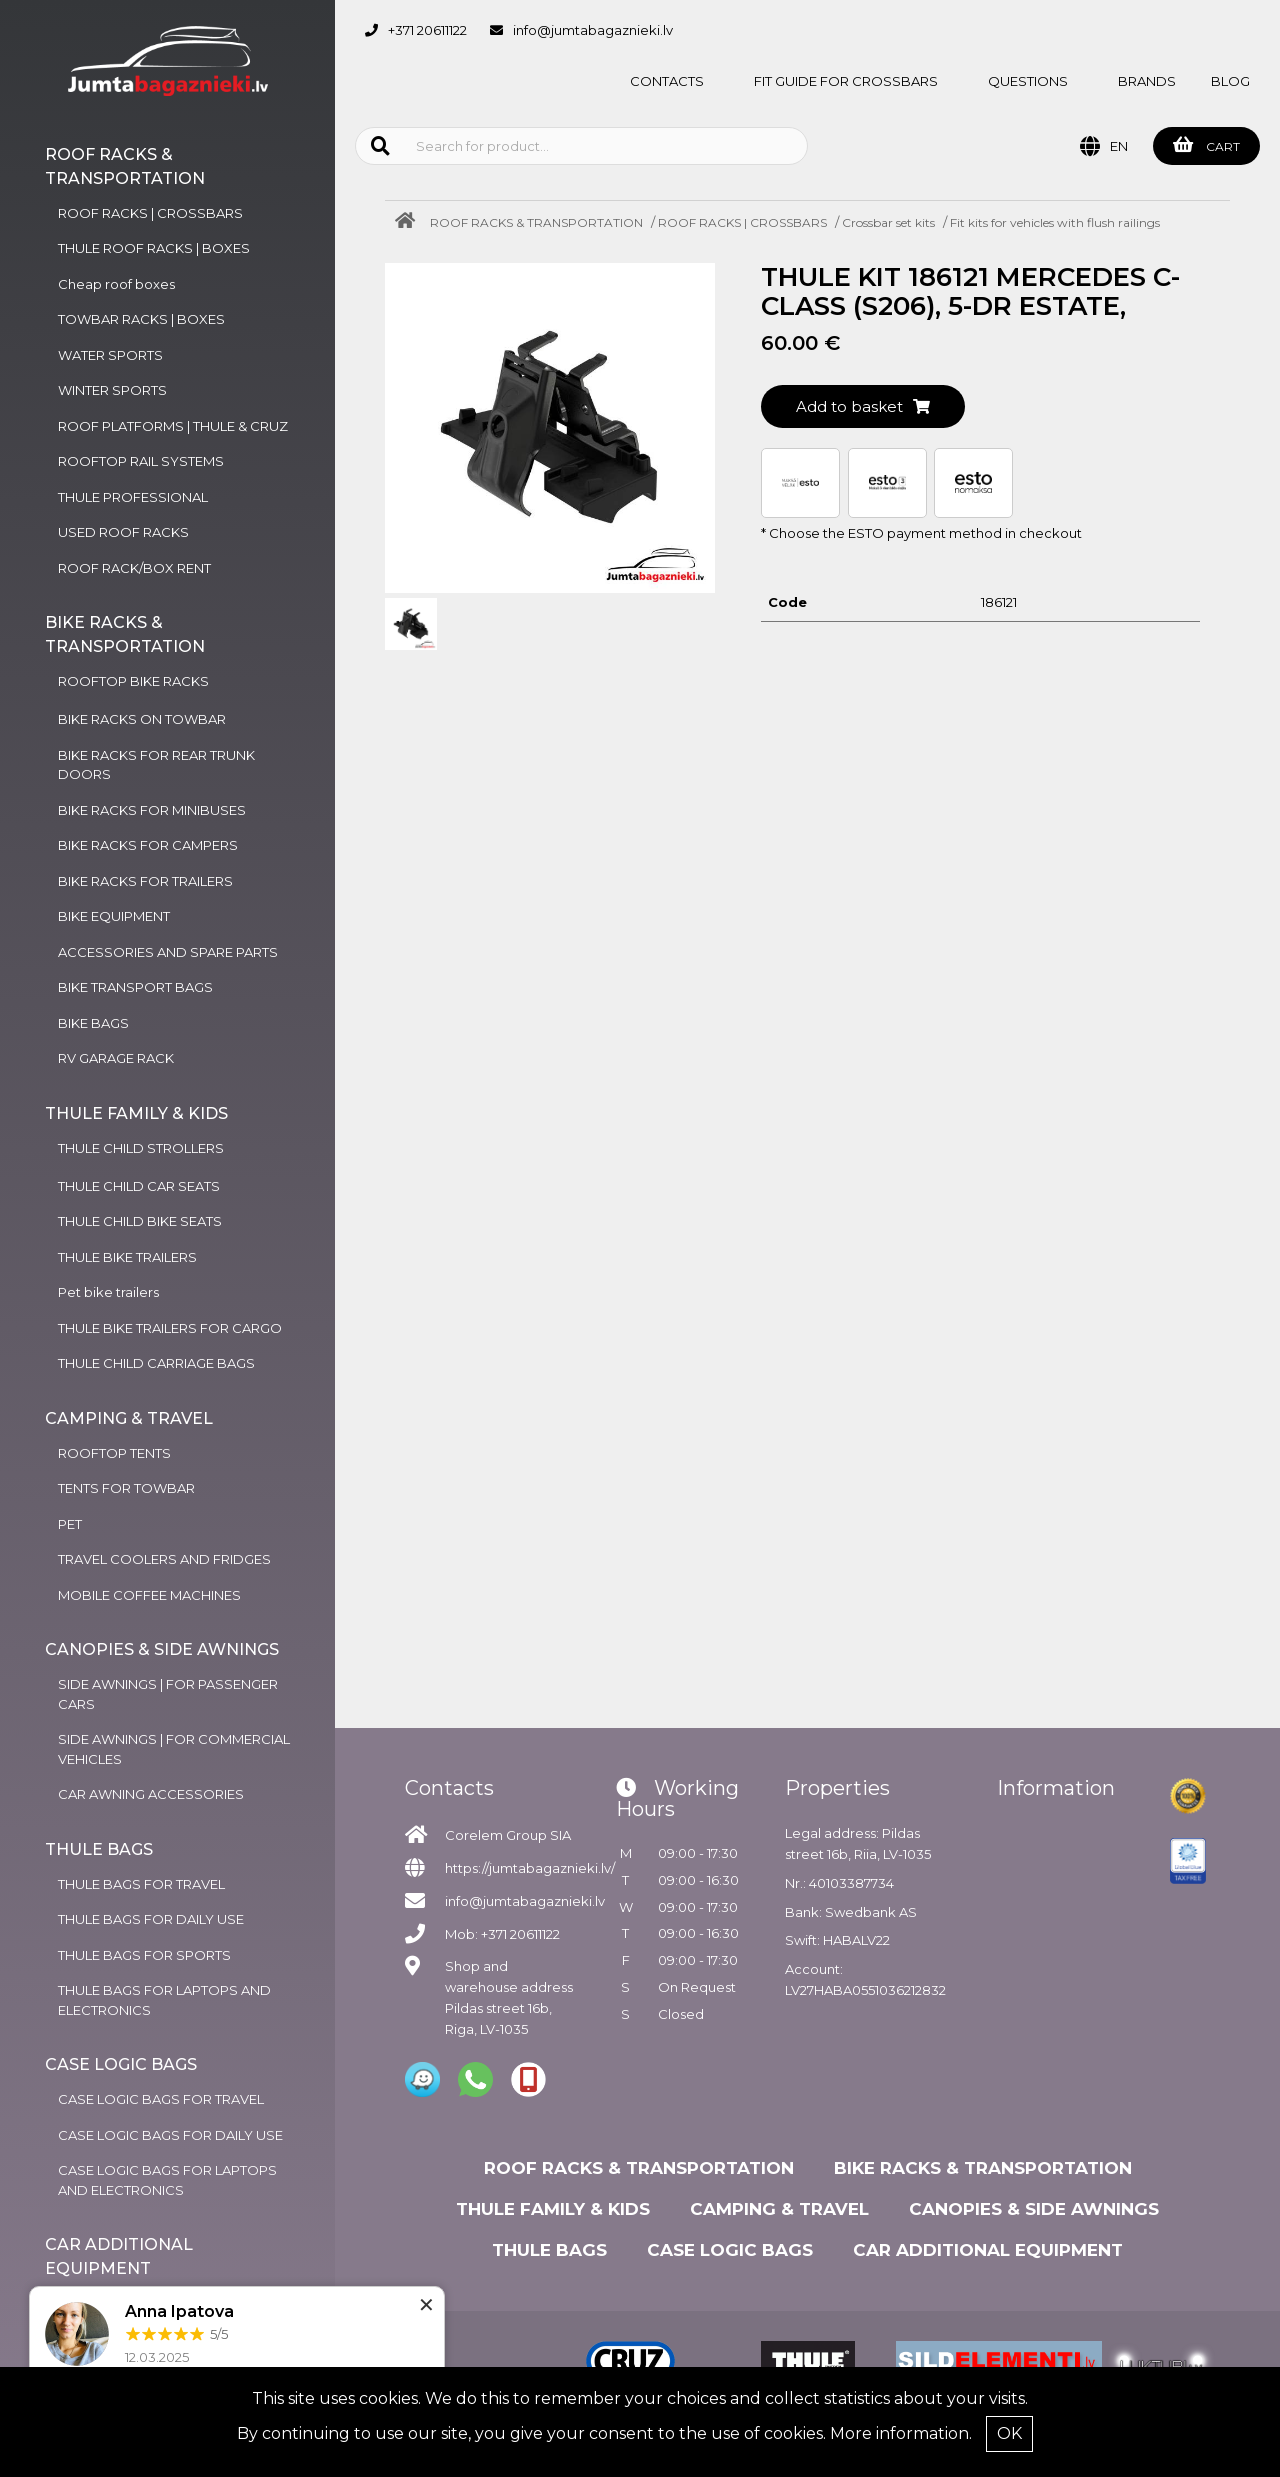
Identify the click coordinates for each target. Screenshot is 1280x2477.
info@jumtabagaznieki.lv (593, 30)
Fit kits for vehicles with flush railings (1055, 222)
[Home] (410, 222)
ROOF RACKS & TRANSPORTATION (536, 222)
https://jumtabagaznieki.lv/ (530, 1868)
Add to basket (863, 406)
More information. (901, 2433)
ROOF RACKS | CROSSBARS (742, 222)
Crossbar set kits (888, 222)
